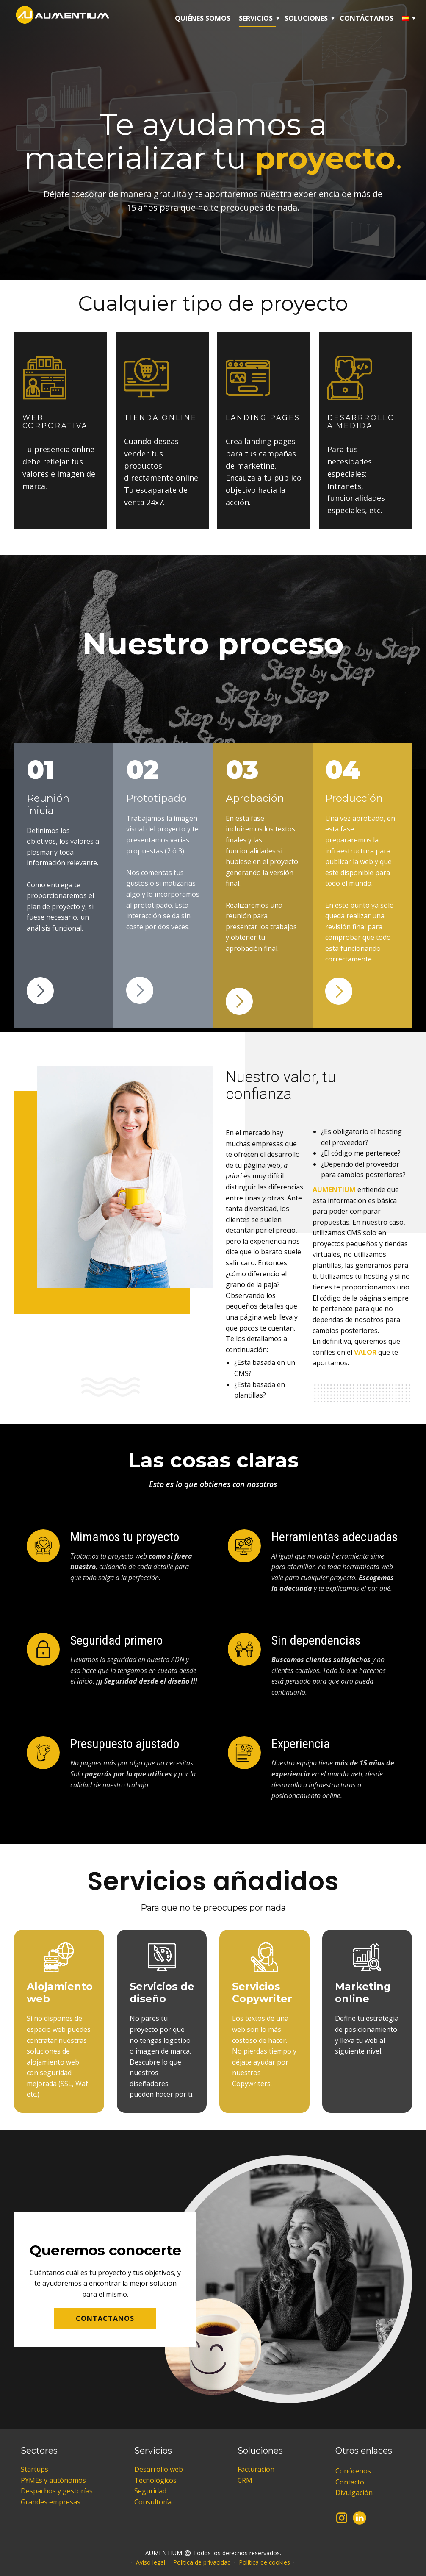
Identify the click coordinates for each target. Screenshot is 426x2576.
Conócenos (353, 2471)
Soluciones (306, 18)
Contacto (349, 2482)
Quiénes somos (202, 18)
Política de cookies (264, 2562)
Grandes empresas (50, 2502)
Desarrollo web (158, 2469)
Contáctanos (366, 18)
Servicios (256, 18)
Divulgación (354, 2492)
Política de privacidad (202, 2562)
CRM (245, 2480)
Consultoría (153, 2502)
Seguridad (150, 2490)
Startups (34, 2469)
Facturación (256, 2469)
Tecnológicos (155, 2480)
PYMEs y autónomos (53, 2480)
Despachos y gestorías (57, 2490)
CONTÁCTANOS (105, 2318)
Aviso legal (150, 2562)
